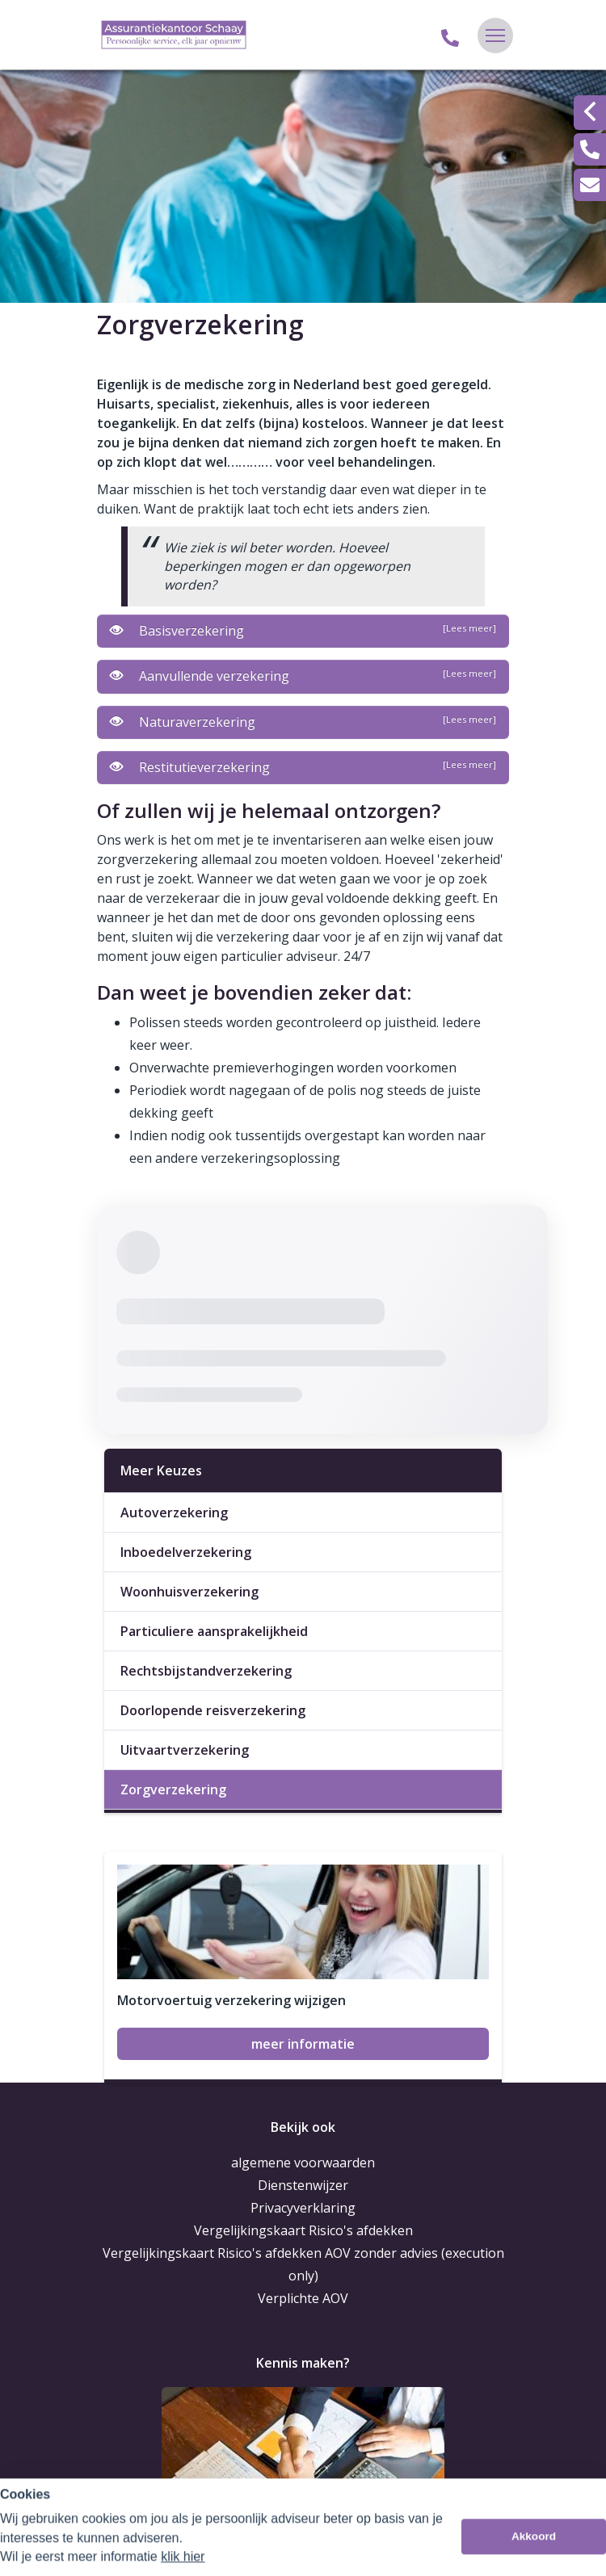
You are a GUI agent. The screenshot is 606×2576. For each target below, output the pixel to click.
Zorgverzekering (173, 1789)
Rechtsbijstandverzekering (206, 1671)
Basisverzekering (303, 631)
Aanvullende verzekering (303, 676)
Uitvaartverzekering (184, 1750)
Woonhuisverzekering (189, 1592)
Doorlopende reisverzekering (212, 1710)
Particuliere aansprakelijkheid (214, 1631)
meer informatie (303, 2044)
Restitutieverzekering (303, 767)
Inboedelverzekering (185, 1552)
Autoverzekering (174, 1512)
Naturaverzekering (303, 722)
